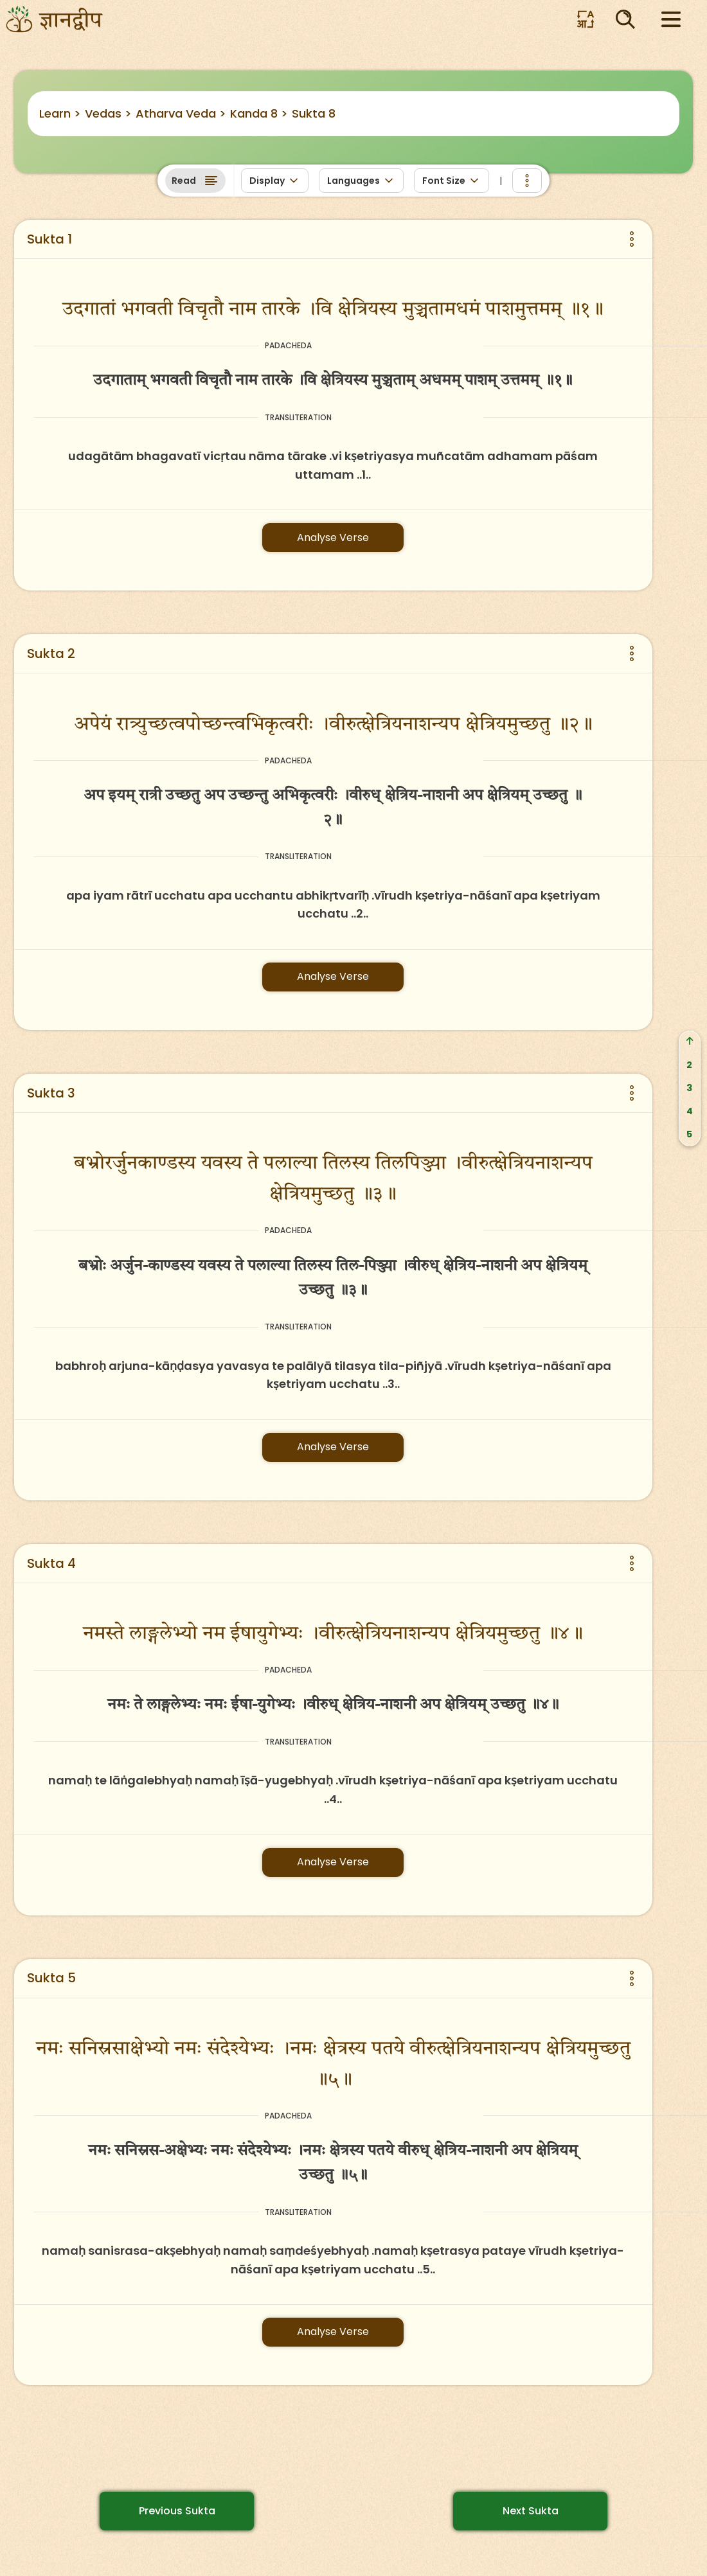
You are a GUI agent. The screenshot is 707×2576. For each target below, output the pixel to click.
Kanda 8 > (259, 113)
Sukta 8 (314, 113)
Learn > (60, 113)
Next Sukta (531, 2510)
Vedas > (108, 113)
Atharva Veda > (181, 113)
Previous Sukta (177, 2510)
